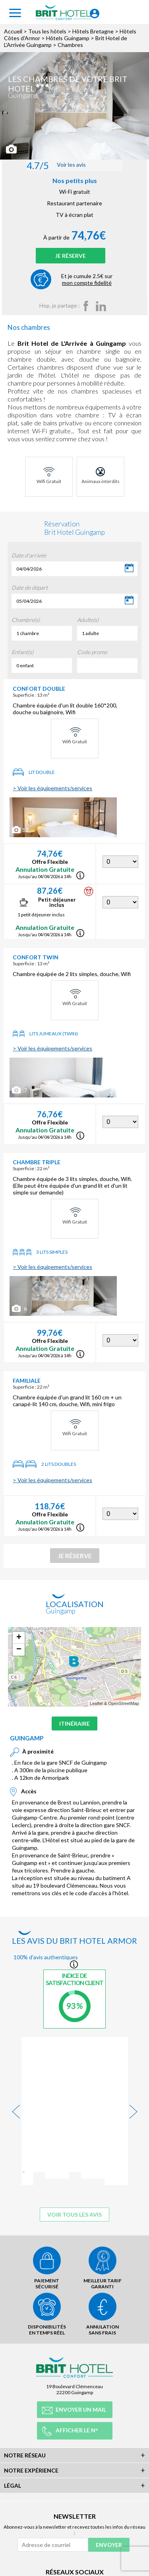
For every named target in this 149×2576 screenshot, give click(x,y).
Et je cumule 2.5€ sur (86, 279)
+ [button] (18, 1638)
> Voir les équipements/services (52, 788)
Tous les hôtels (47, 31)
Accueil (13, 31)
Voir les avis (56, 165)
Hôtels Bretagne (93, 31)
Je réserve (70, 255)
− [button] (18, 1650)
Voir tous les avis (74, 2167)
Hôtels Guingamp (67, 38)
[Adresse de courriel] (52, 2526)
